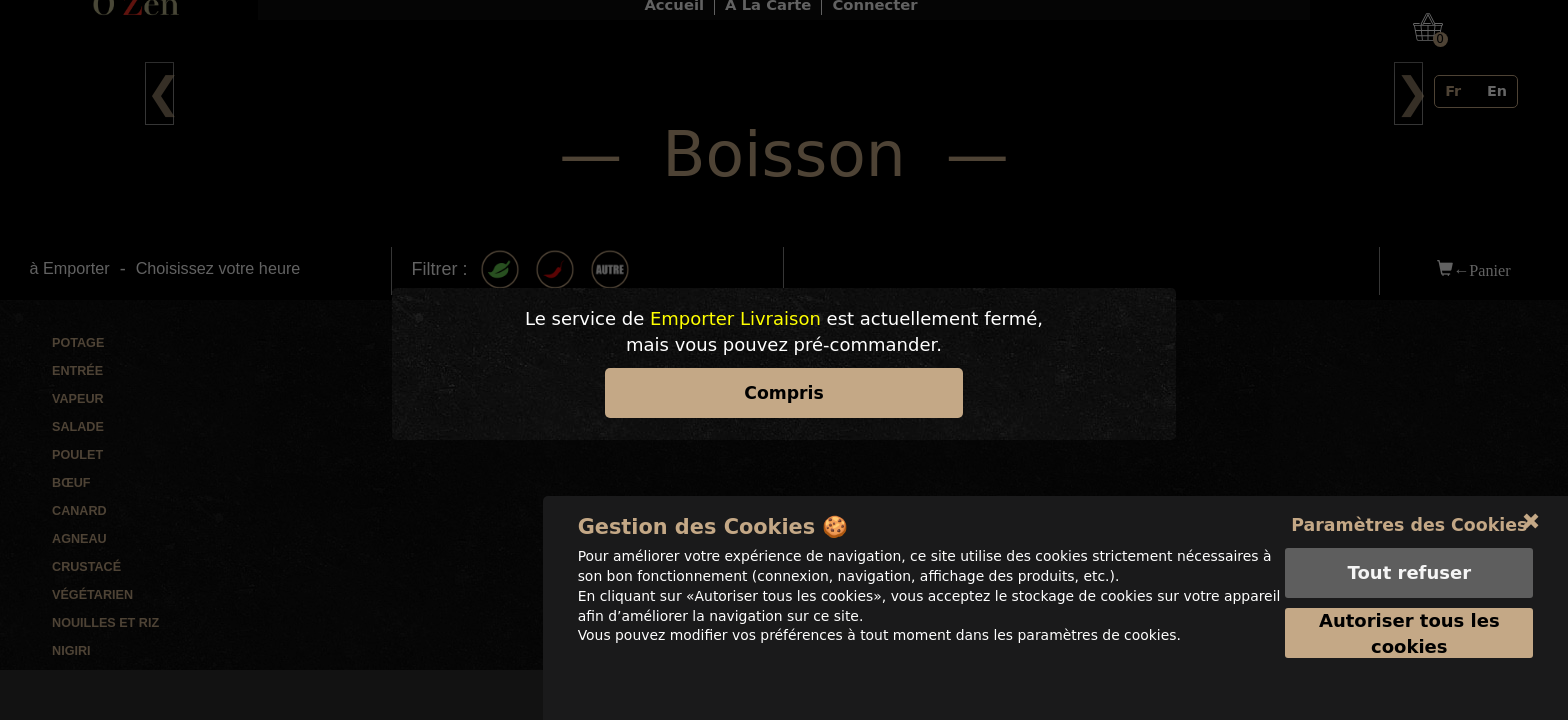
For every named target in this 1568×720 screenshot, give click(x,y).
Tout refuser (1408, 598)
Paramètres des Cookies (1409, 550)
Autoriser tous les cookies (1409, 659)
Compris (783, 392)
